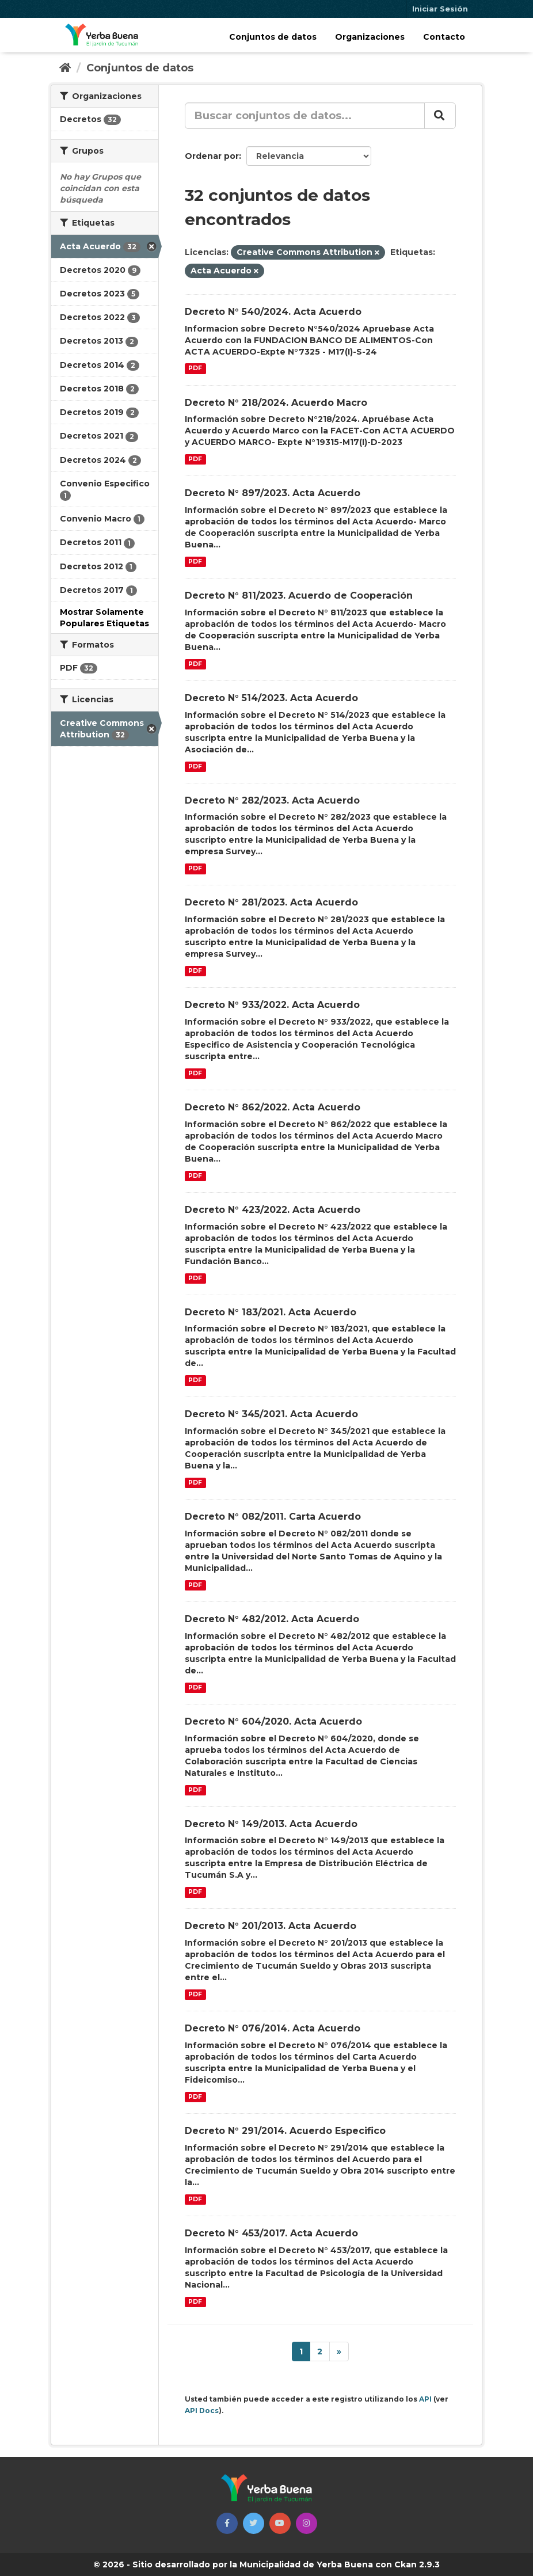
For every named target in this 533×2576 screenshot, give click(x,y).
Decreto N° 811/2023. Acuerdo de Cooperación (299, 595)
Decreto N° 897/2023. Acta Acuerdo (272, 493)
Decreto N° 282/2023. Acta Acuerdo (272, 800)
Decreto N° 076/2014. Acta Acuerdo (272, 2028)
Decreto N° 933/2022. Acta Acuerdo (272, 1004)
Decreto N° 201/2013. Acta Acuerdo (270, 1925)
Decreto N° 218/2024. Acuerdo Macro (276, 402)
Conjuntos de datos (273, 37)
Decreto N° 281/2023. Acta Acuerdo (271, 902)
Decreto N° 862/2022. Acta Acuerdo (272, 1107)
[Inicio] (65, 68)
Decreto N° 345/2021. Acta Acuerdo (271, 1414)
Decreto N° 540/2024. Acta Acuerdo (273, 311)
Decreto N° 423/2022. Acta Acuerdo (272, 1209)
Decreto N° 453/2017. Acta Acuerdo (271, 2233)
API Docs (202, 2410)
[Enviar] (440, 115)
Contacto (444, 37)
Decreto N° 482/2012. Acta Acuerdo (272, 1619)
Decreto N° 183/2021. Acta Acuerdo (270, 1312)
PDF (195, 368)
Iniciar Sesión (440, 8)
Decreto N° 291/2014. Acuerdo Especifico (285, 2130)
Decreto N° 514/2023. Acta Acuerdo (271, 697)
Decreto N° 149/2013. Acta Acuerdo (271, 1823)
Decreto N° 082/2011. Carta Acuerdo (273, 1516)
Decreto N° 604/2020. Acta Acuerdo (273, 1721)
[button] (227, 2523)
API (425, 2399)
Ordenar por (212, 156)
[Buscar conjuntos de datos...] (305, 115)
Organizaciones (370, 37)
